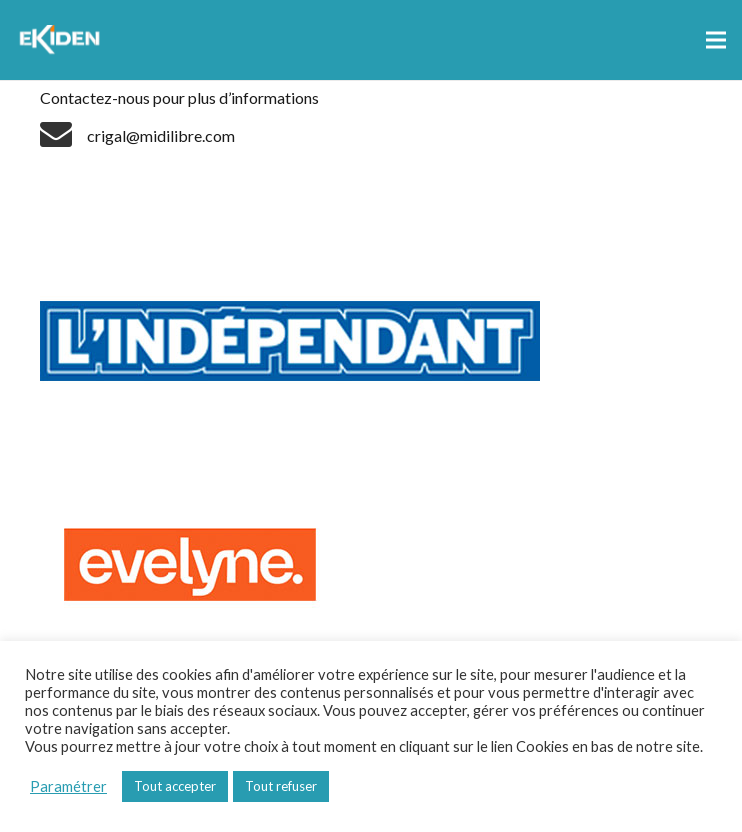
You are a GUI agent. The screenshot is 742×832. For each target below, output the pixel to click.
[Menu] (716, 40)
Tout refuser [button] (281, 786)
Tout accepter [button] (175, 786)
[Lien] (62, 40)
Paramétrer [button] (68, 786)
